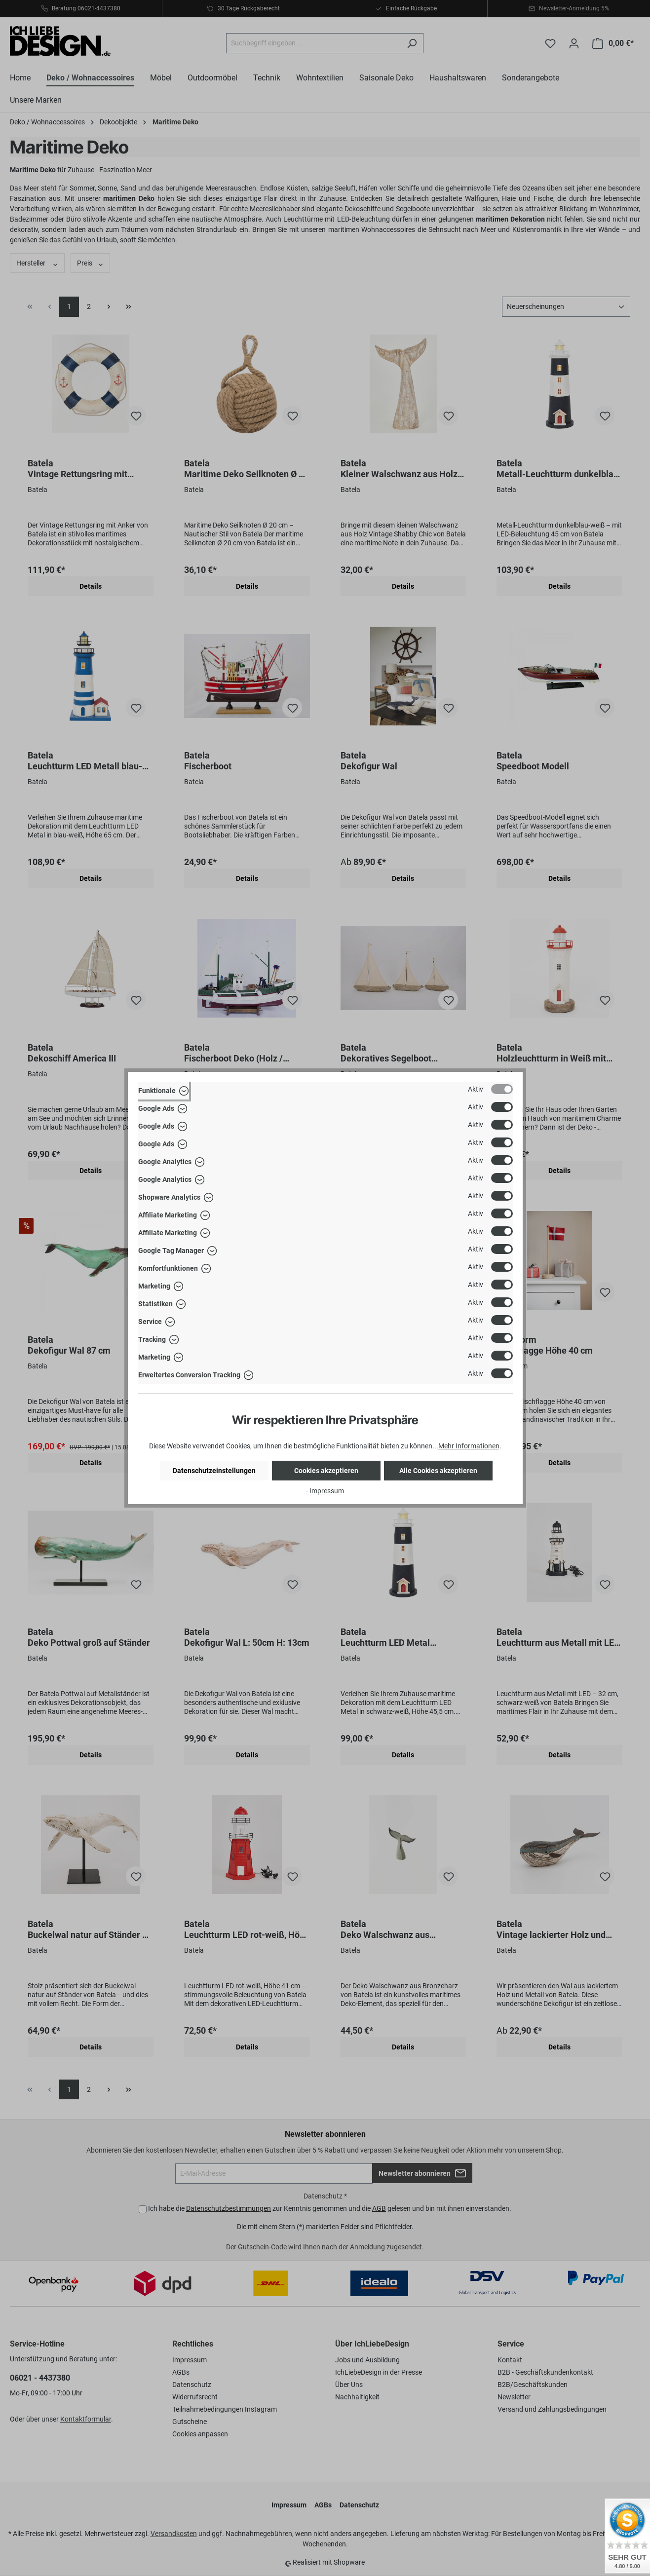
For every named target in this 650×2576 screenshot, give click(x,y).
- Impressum (325, 1491)
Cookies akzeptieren (326, 1471)
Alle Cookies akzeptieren (438, 1471)
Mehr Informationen (468, 1446)
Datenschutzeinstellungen (214, 1471)
